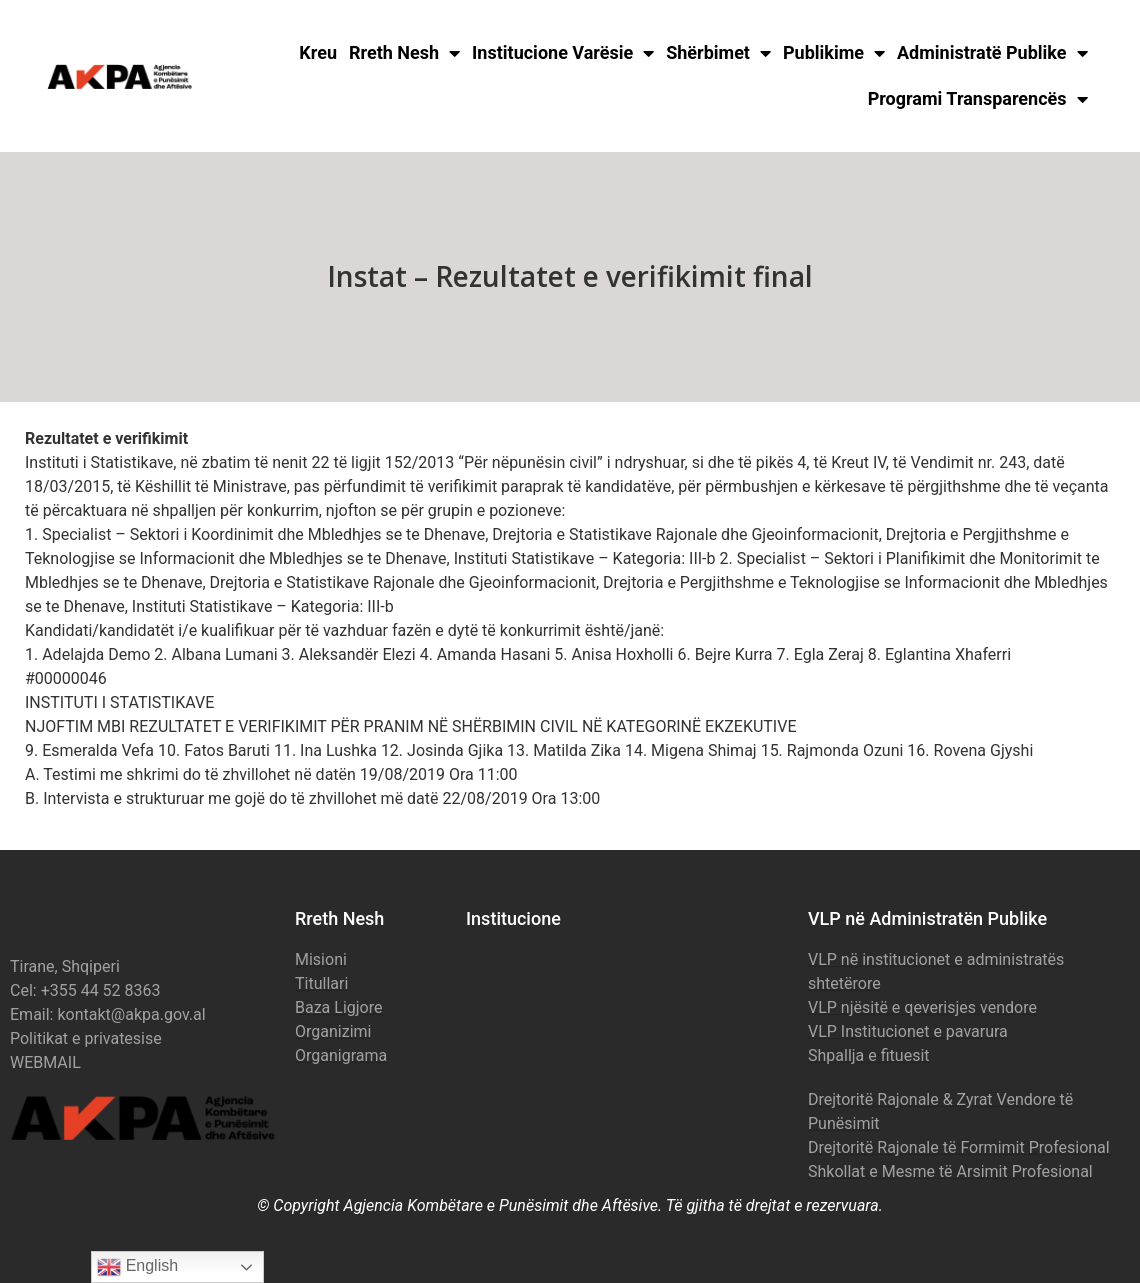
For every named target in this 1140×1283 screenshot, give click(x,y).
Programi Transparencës (978, 99)
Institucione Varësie (563, 53)
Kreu (318, 52)
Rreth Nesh (404, 53)
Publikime (834, 53)
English (137, 1267)
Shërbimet (718, 53)
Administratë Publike (992, 53)
